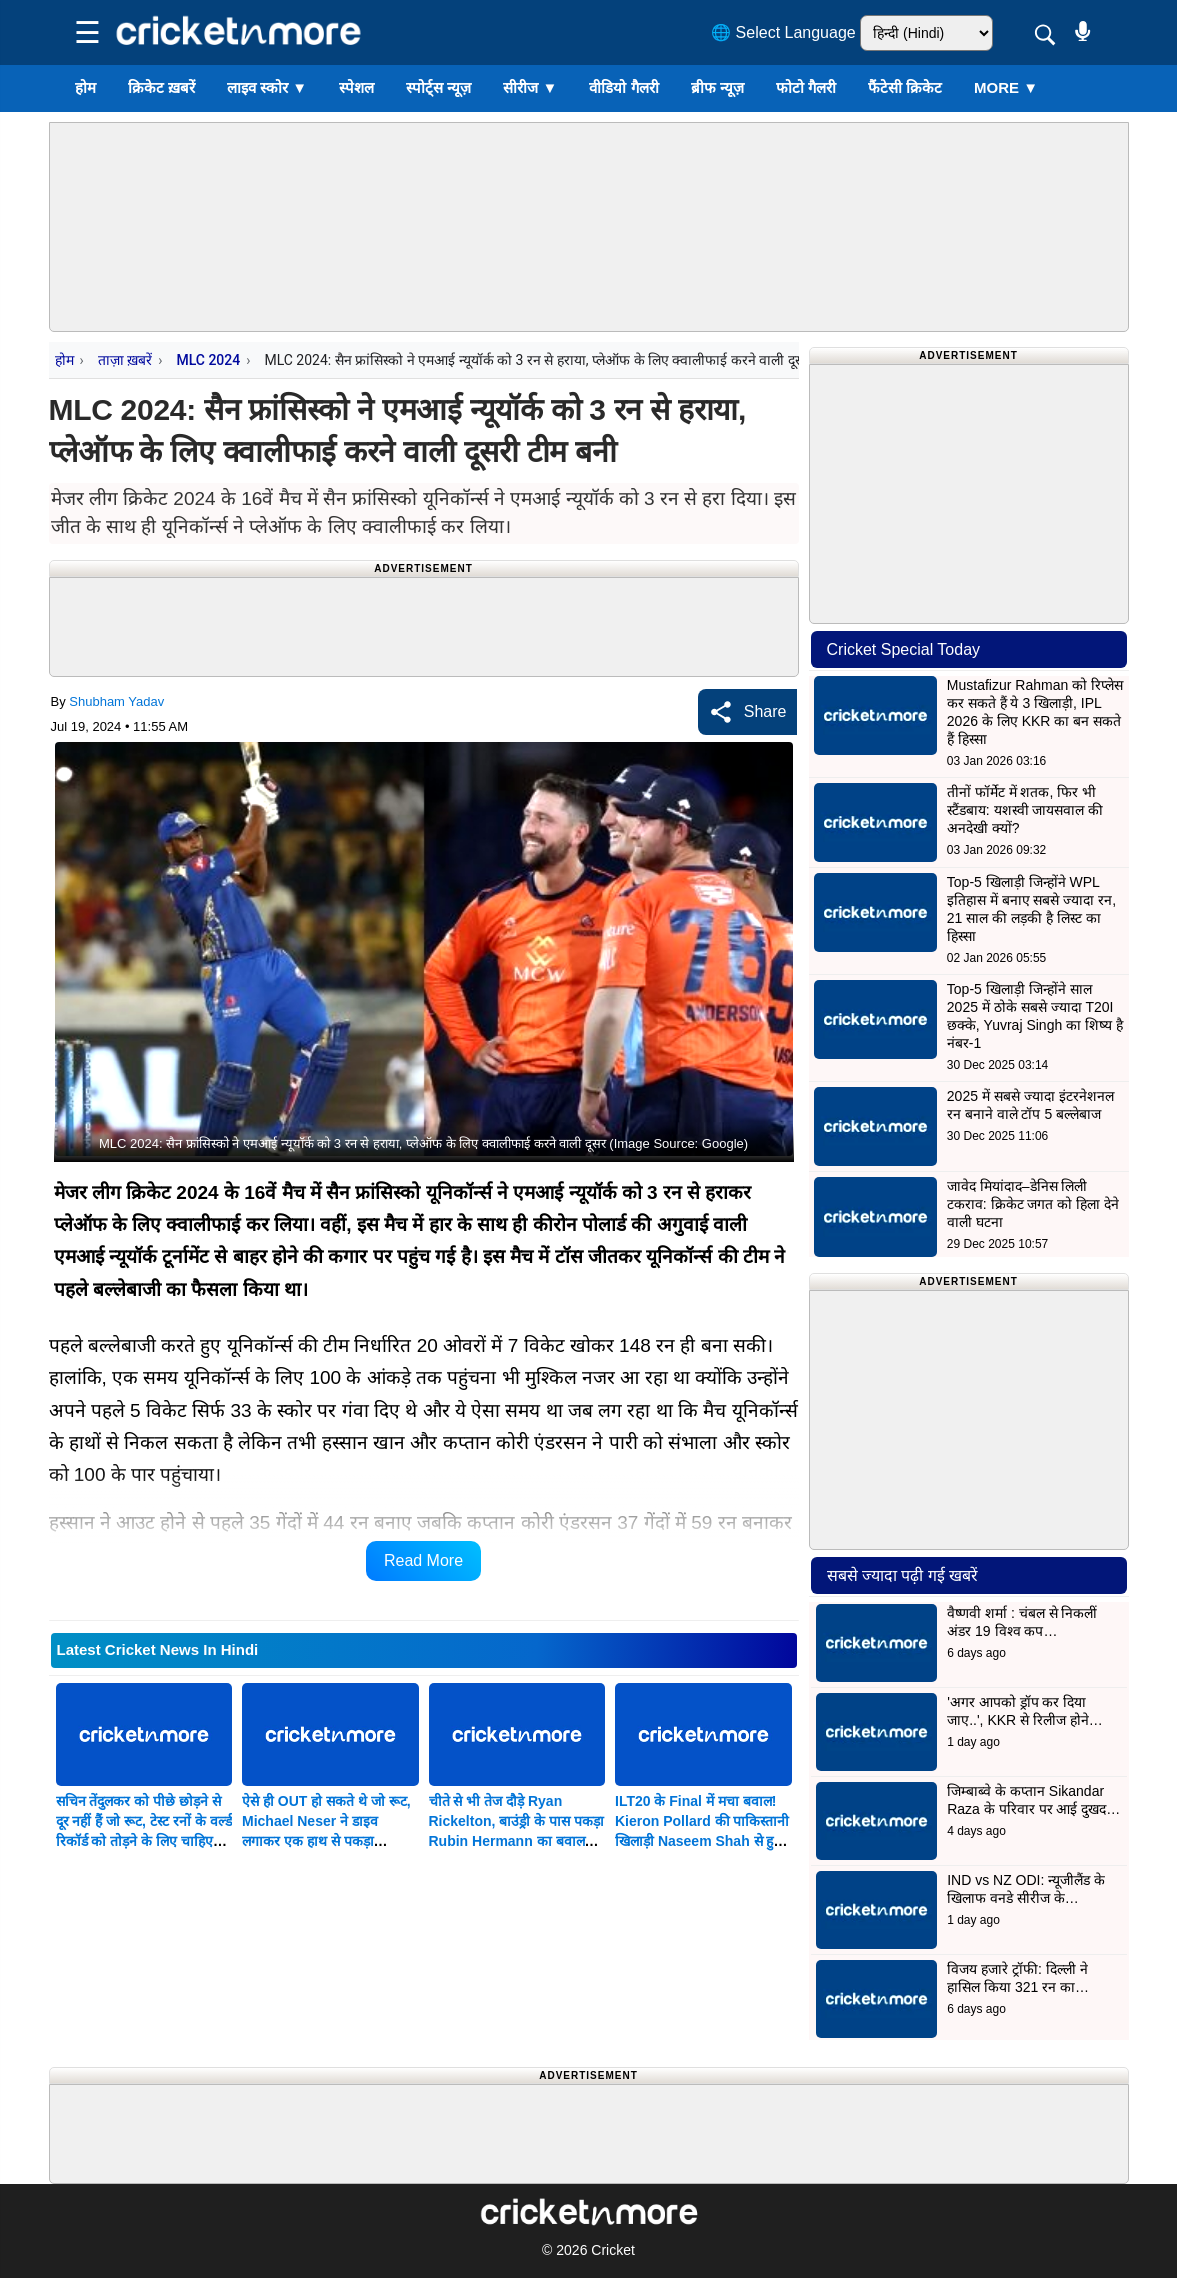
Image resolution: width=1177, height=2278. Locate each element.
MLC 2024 (208, 360)
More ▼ (1006, 87)
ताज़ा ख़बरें (125, 360)
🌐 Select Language (783, 32)
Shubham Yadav (116, 701)
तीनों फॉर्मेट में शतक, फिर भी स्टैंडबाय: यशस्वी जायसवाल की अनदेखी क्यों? (1025, 810)
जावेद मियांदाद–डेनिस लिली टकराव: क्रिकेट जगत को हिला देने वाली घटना (1033, 1204)
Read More (423, 1560)
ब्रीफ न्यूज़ (717, 87)
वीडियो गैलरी (623, 87)
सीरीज (530, 87)
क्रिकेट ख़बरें (161, 87)
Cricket (613, 2250)
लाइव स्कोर (267, 87)
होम (85, 87)
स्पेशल (356, 87)
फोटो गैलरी (806, 87)
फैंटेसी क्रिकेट (905, 87)
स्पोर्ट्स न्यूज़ (438, 87)
